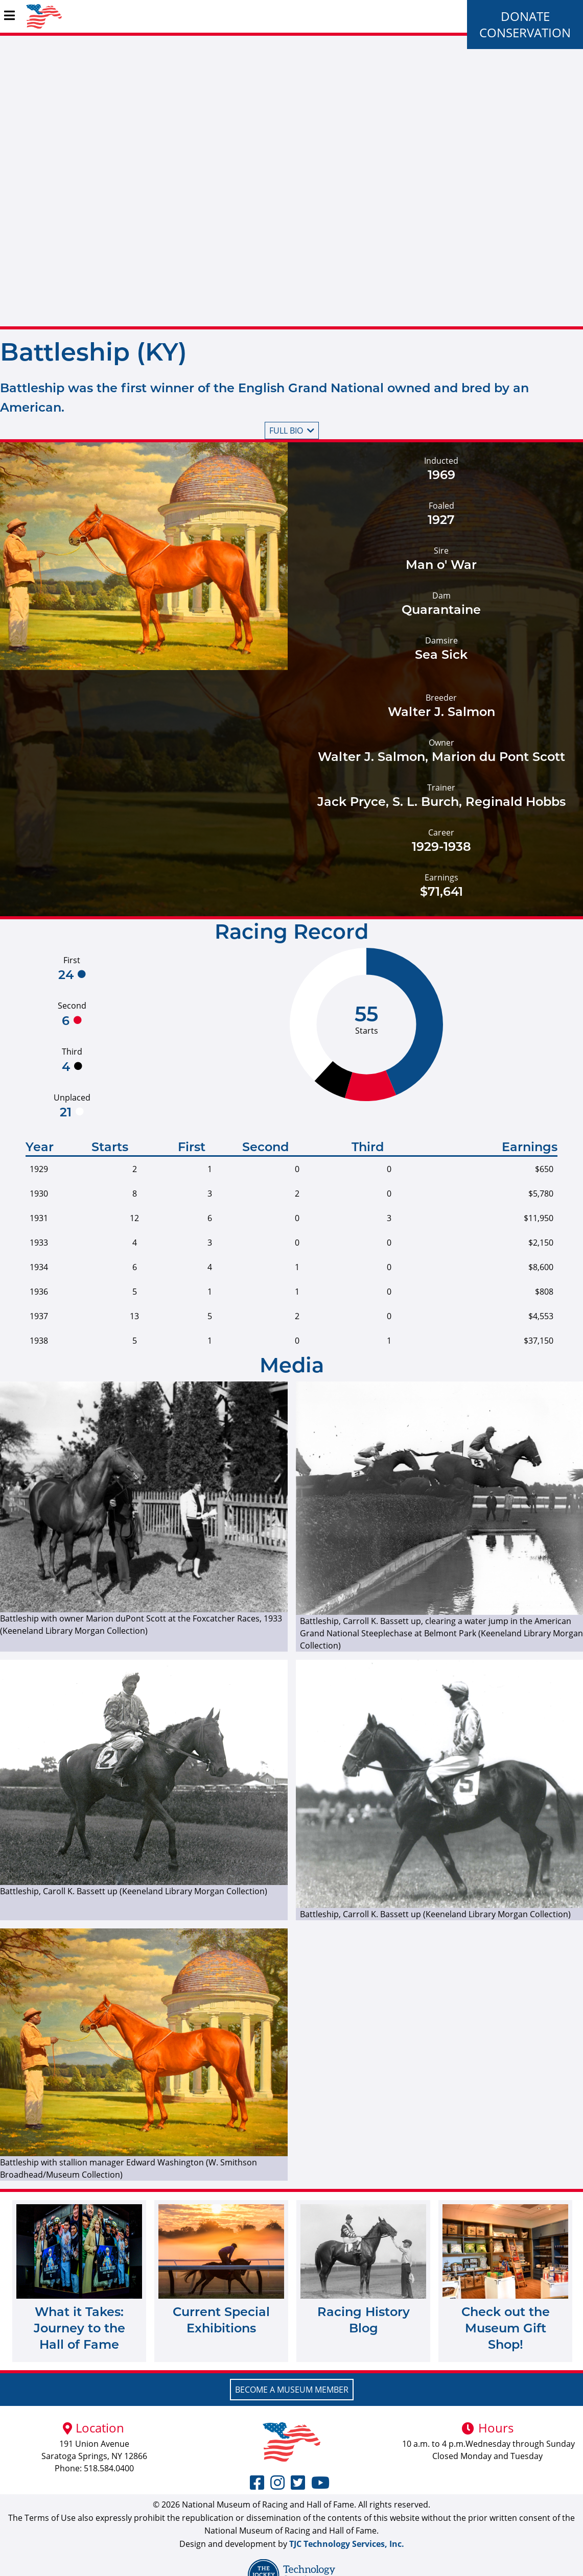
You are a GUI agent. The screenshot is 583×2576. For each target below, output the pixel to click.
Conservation (525, 32)
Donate (525, 16)
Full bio (291, 430)
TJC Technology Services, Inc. (346, 2543)
